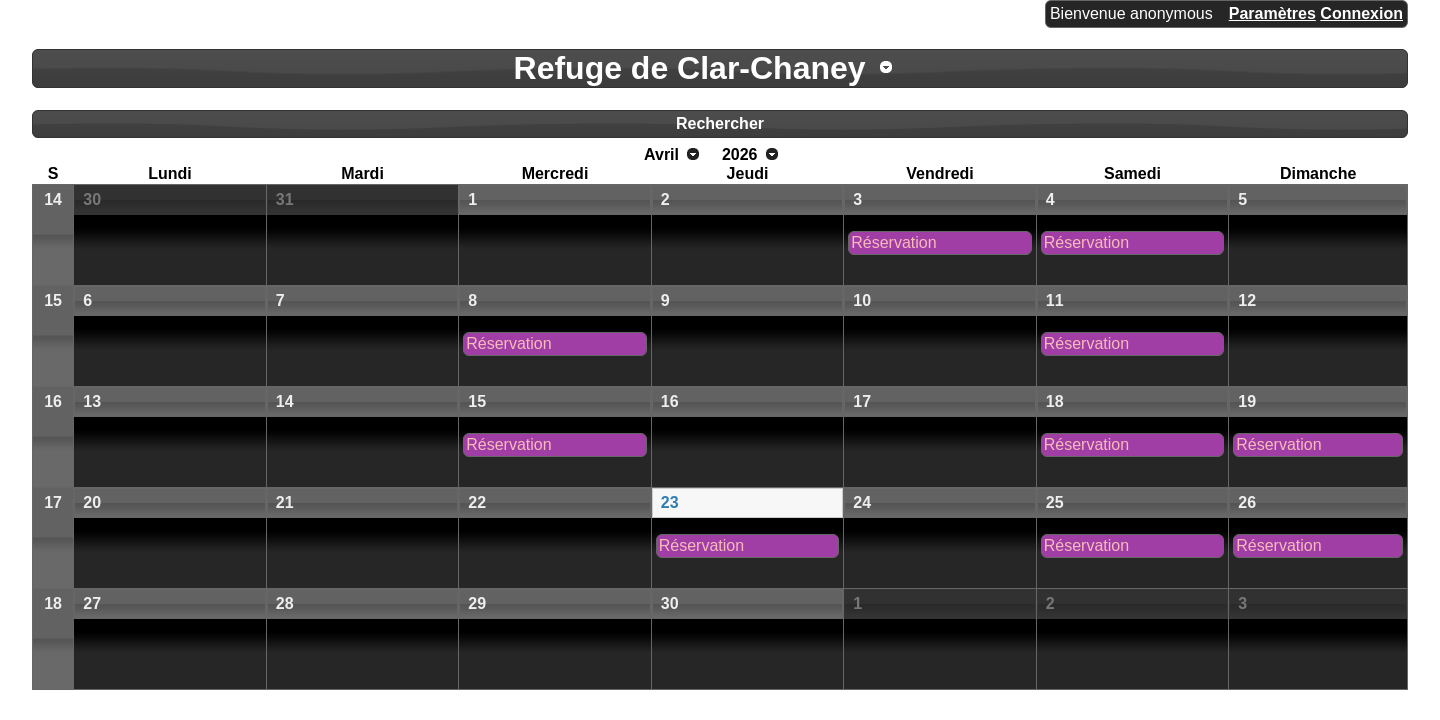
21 (285, 502)
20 (92, 502)
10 (862, 300)
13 (92, 401)
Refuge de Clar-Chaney (690, 68)
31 (285, 199)
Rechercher (720, 123)
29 (477, 603)
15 (53, 300)
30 (92, 199)
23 (670, 502)
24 (862, 502)
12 (1247, 300)
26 (1247, 502)
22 (477, 502)
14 (53, 199)
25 (1055, 502)
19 (1247, 401)
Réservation (893, 242)
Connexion (1361, 13)
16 (53, 401)
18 (1055, 401)
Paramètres (1272, 13)
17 (862, 401)
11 (1055, 300)
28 (285, 603)
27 (92, 603)
